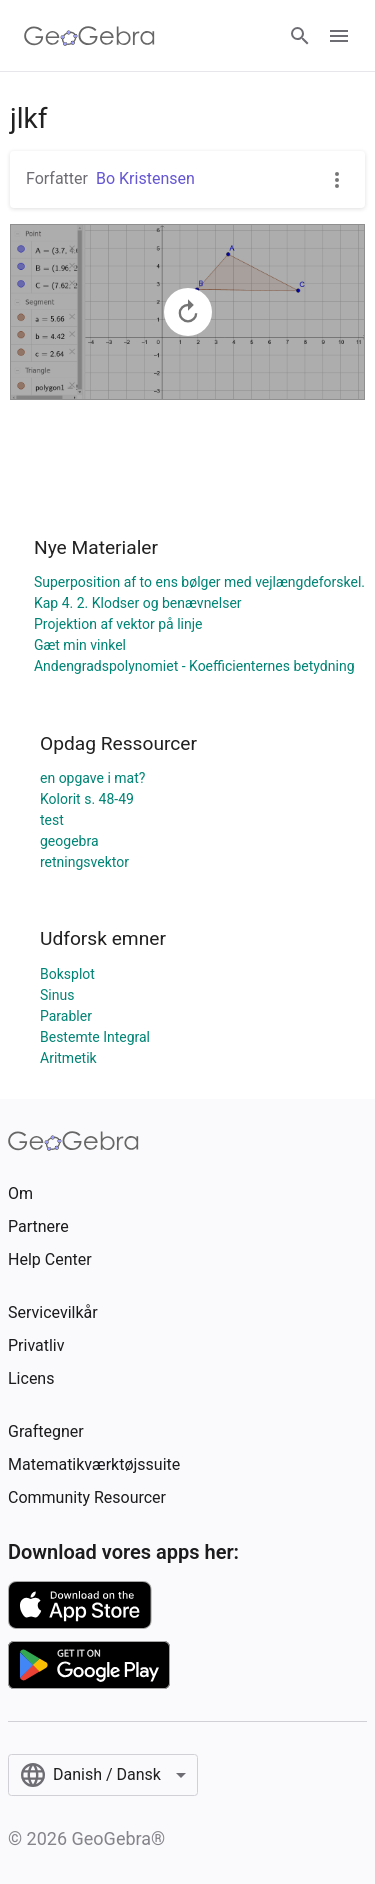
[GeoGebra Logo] (89, 36)
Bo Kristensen (145, 178)
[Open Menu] (339, 36)
